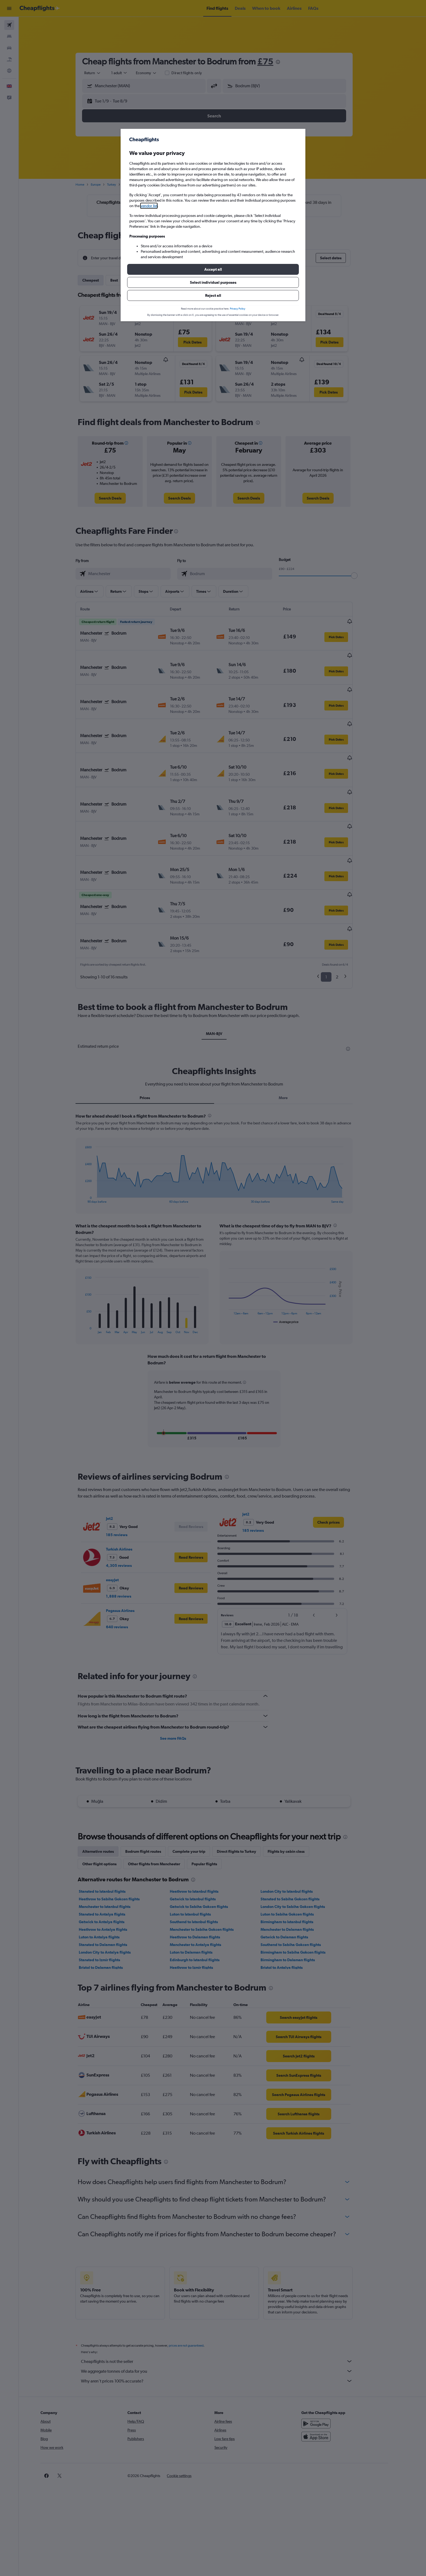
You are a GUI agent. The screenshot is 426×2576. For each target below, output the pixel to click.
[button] (213, 269)
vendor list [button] (148, 206)
